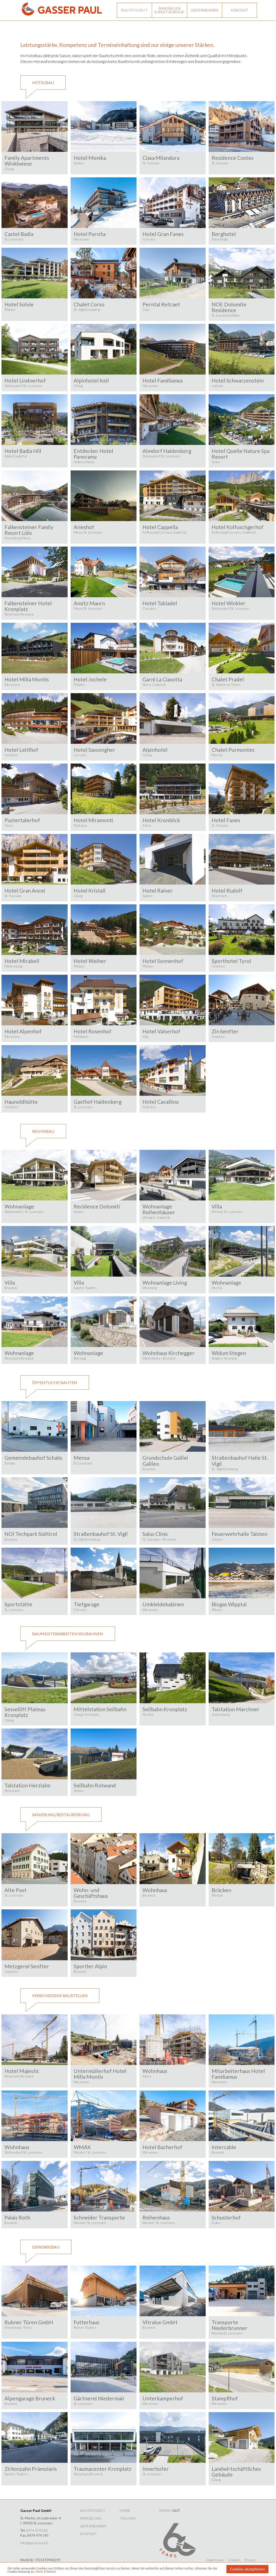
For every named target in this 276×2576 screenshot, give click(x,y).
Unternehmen (93, 2526)
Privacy (250, 2560)
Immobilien (90, 2518)
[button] (134, 10)
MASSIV (169, 2510)
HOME (125, 2510)
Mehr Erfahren (46, 2571)
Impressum (215, 2560)
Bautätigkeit (92, 2510)
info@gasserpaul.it (34, 2543)
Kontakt (88, 2534)
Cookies (234, 2560)
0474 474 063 (37, 2530)
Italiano (128, 2518)
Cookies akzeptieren (247, 2568)
